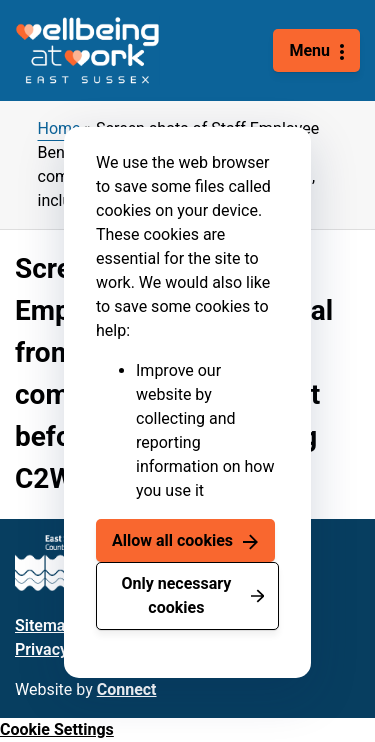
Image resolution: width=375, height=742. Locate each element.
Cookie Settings (57, 729)
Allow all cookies (172, 540)
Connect (127, 689)
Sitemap (44, 625)
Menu (309, 50)
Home (59, 128)
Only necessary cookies (176, 595)
